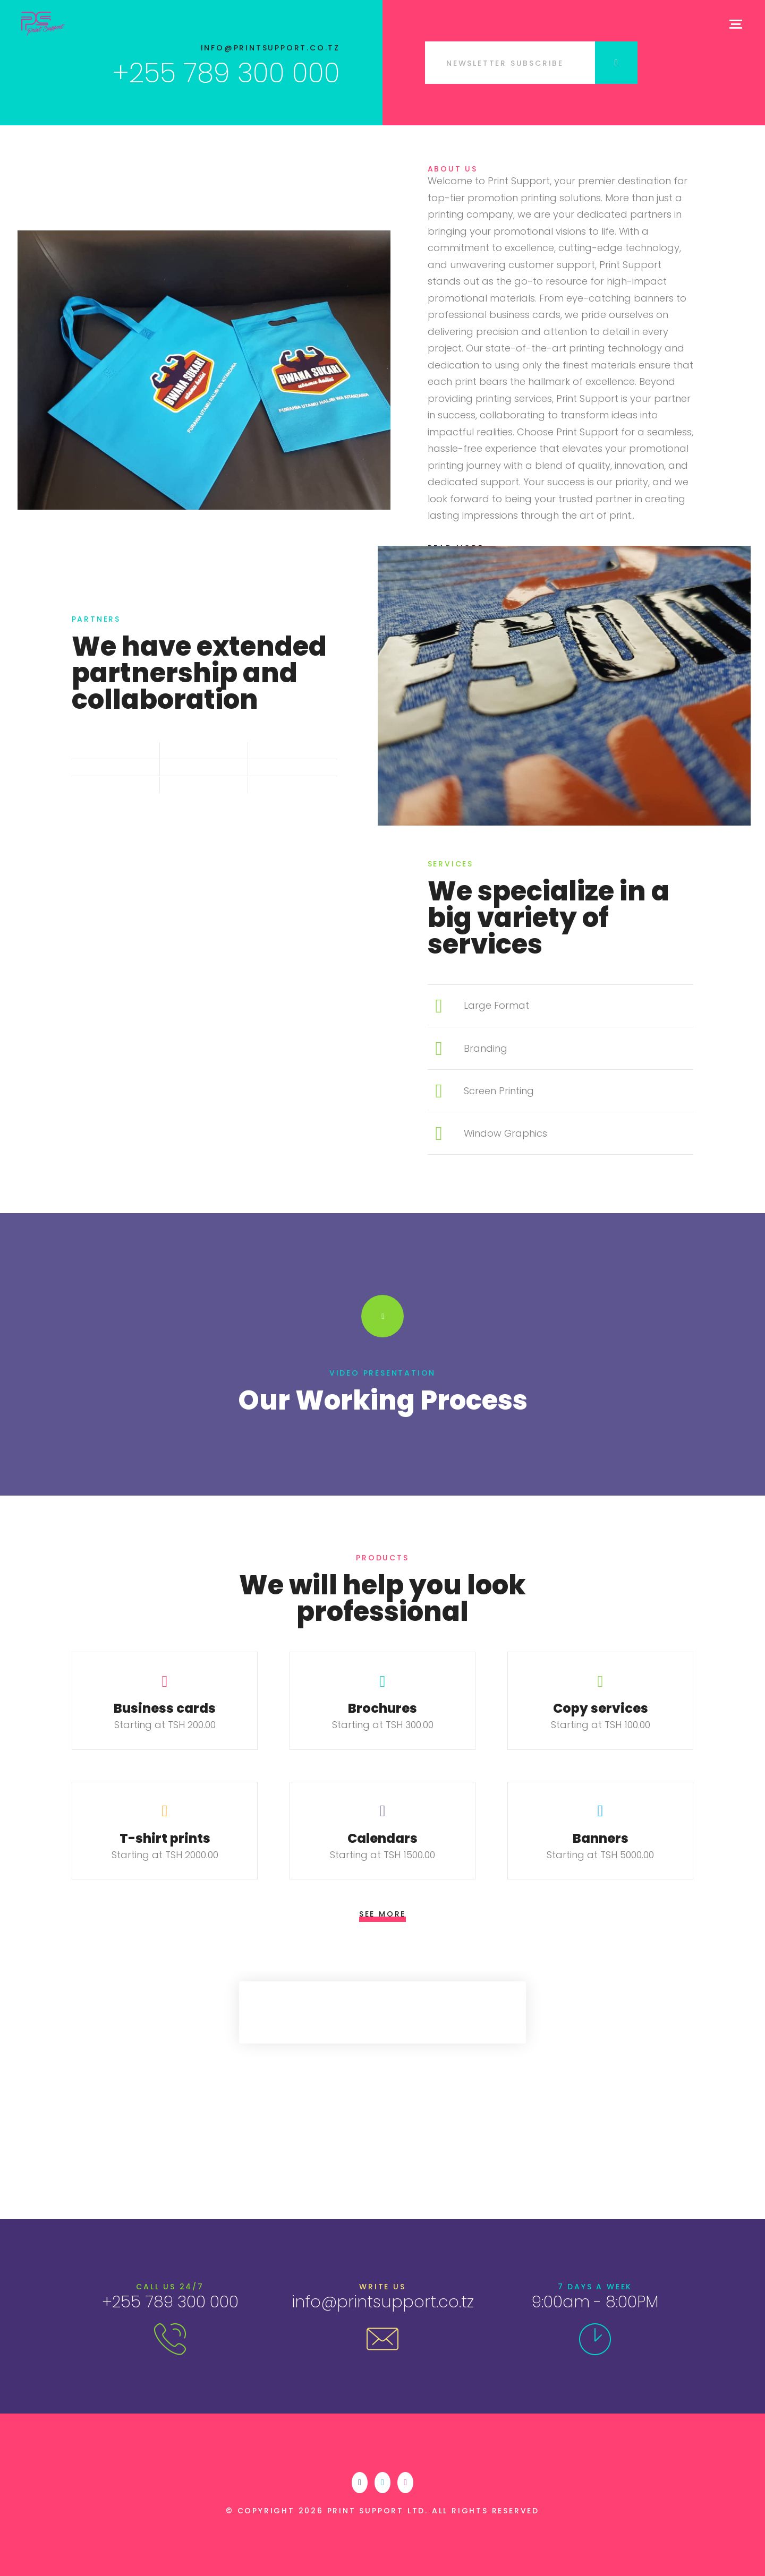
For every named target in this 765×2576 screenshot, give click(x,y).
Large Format (496, 1005)
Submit (616, 62)
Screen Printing (499, 1090)
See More (382, 1914)
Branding (485, 1048)
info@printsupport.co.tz (270, 47)
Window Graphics (505, 1133)
